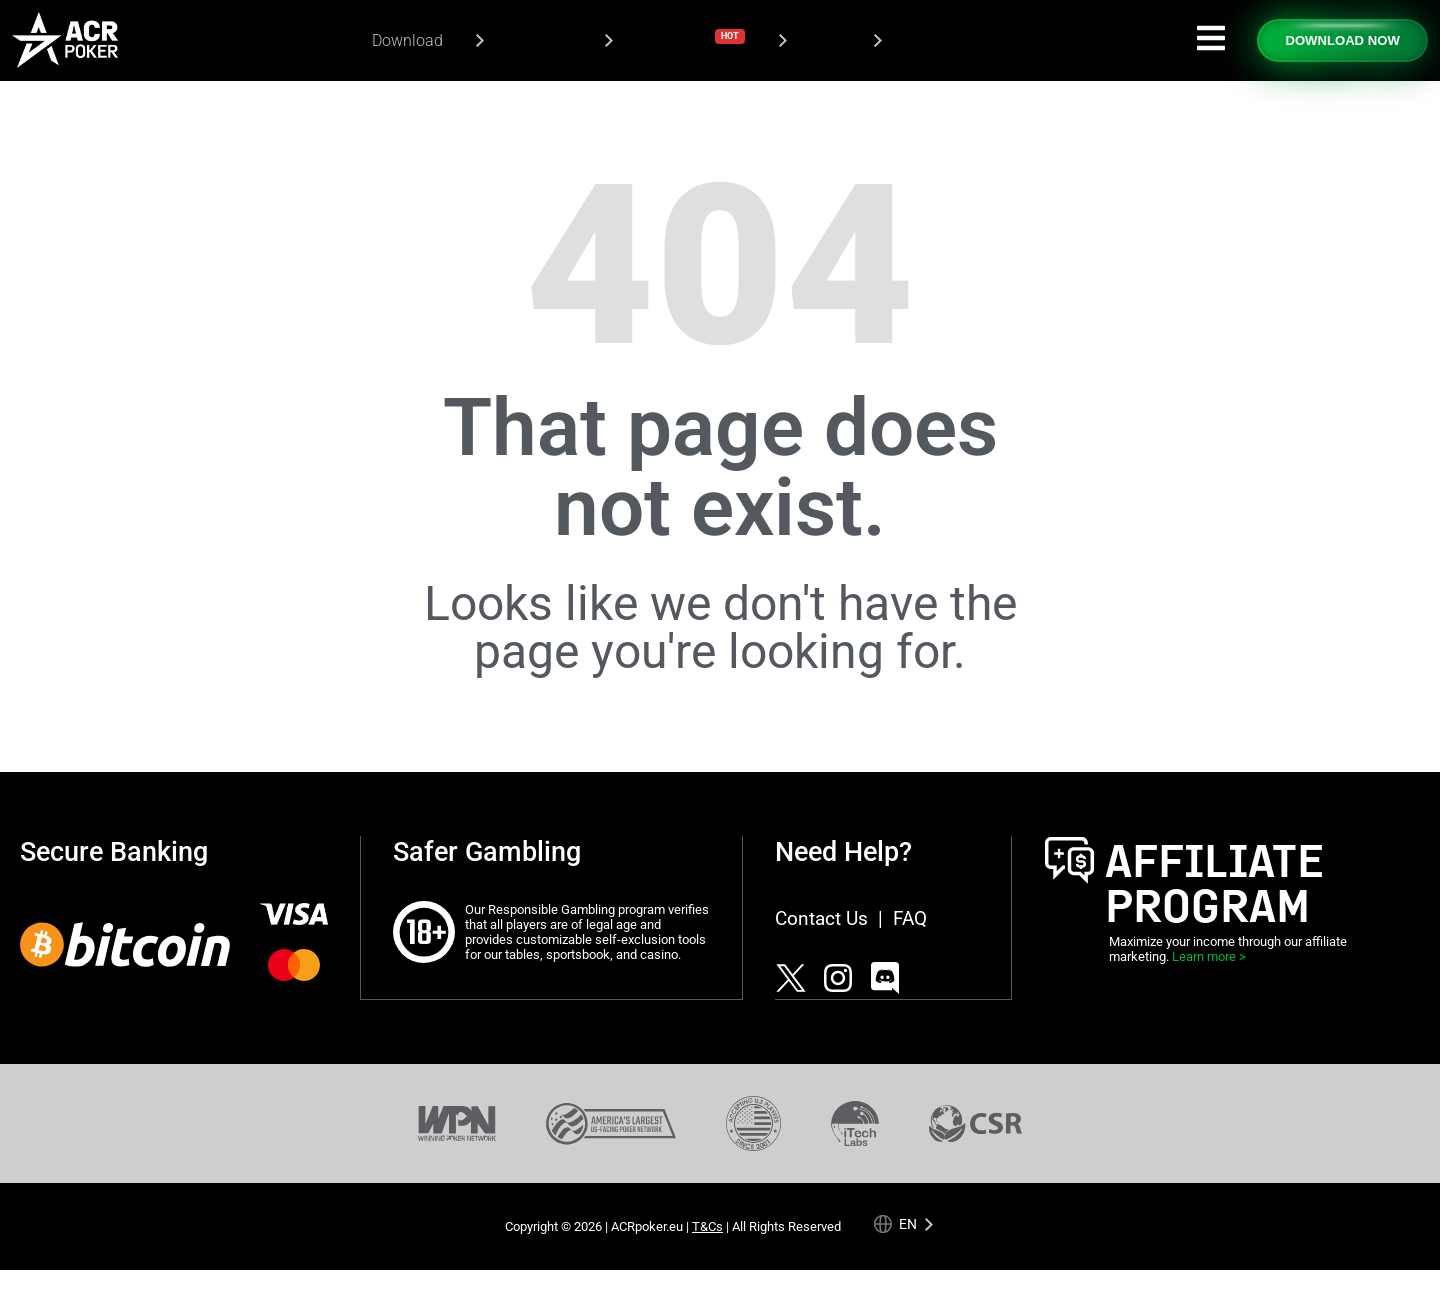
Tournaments (681, 38)
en (908, 1223)
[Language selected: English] (904, 1223)
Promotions (530, 40)
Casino (815, 40)
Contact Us (821, 918)
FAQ (910, 918)
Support (914, 40)
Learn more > (1209, 956)
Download (407, 40)
